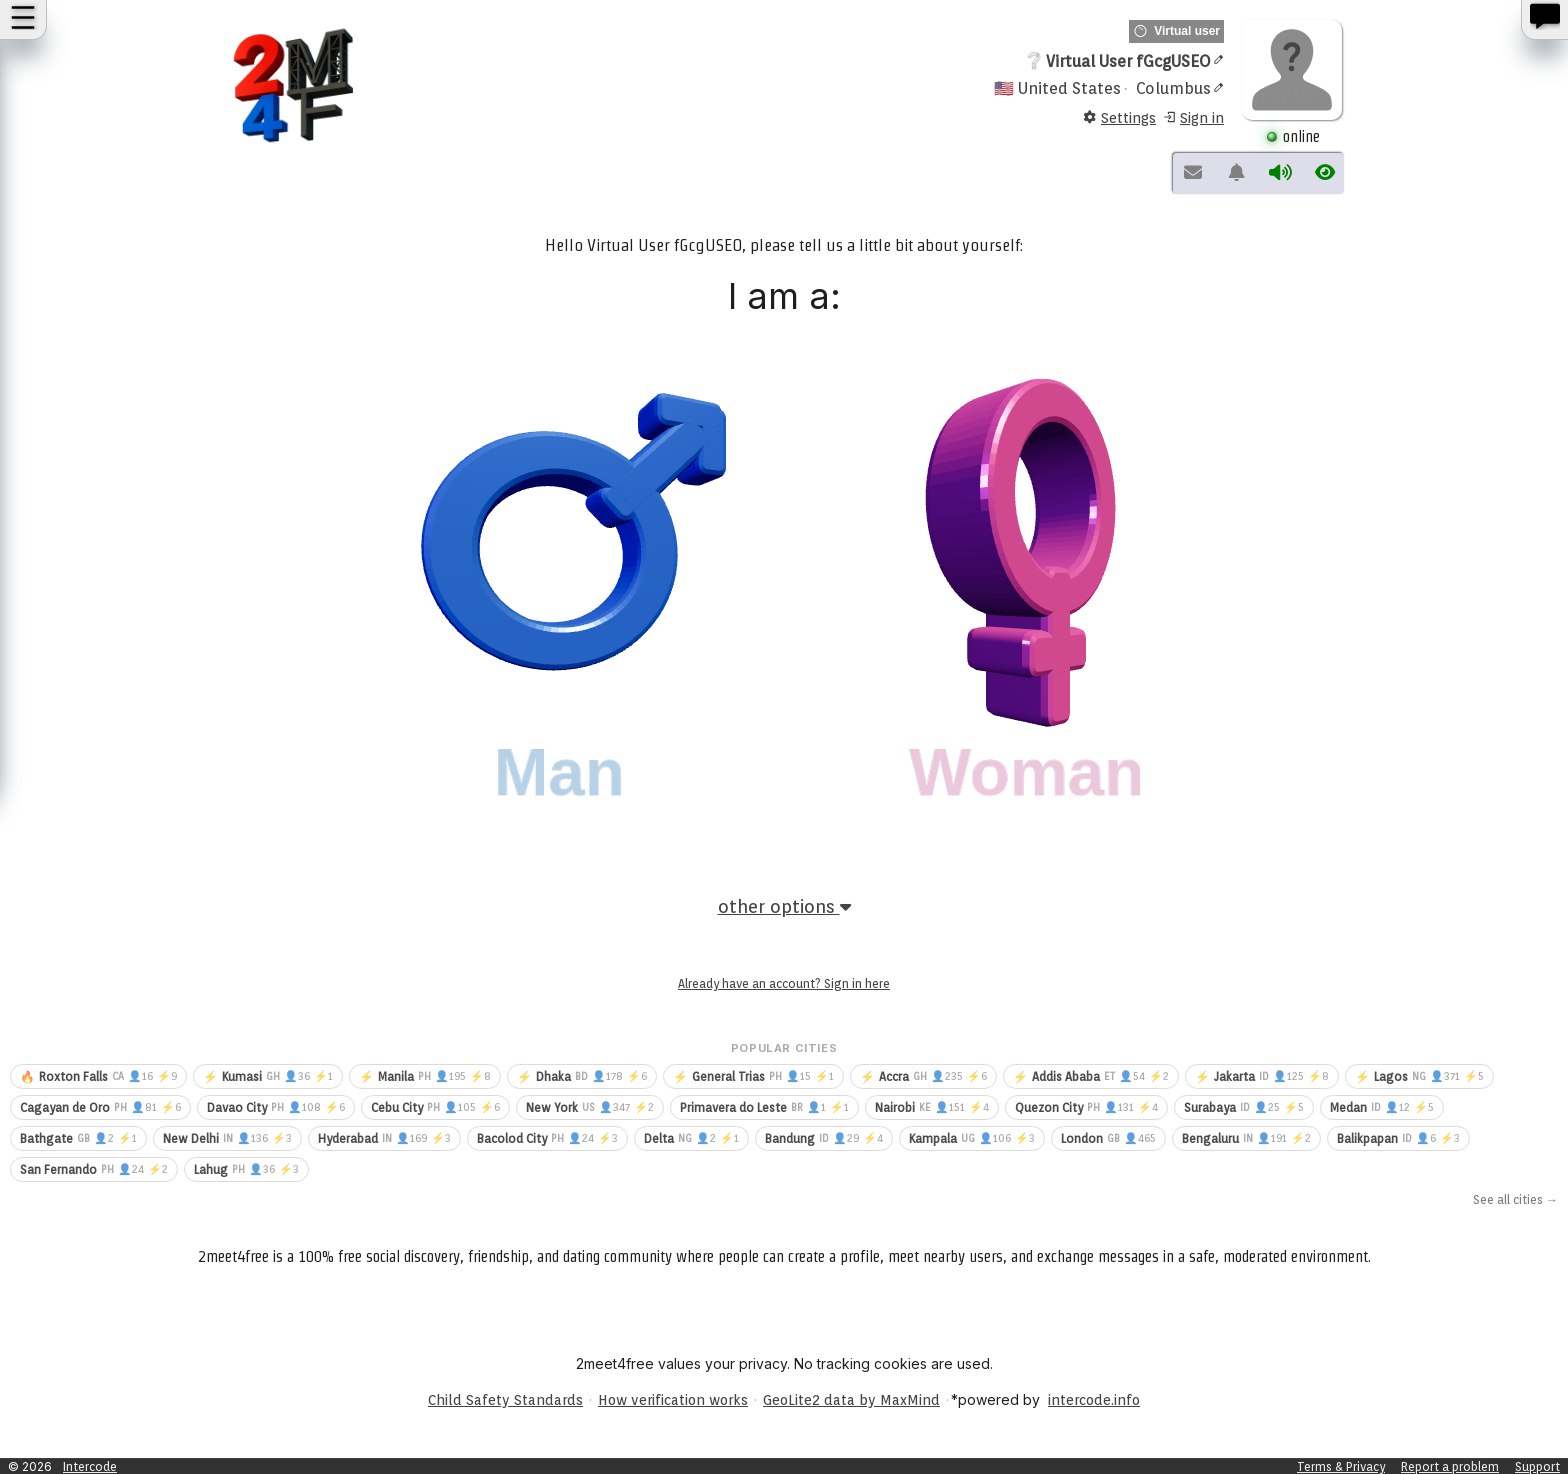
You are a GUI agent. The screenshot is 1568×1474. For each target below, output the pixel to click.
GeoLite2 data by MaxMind (851, 1400)
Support (1537, 1466)
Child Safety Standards (505, 1400)
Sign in (1193, 118)
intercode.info (1094, 1400)
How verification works (673, 1400)
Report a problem (1450, 1466)
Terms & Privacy (1341, 1466)
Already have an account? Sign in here (784, 983)
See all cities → (1515, 1199)
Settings (1119, 118)
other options (784, 906)
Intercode (90, 1466)
